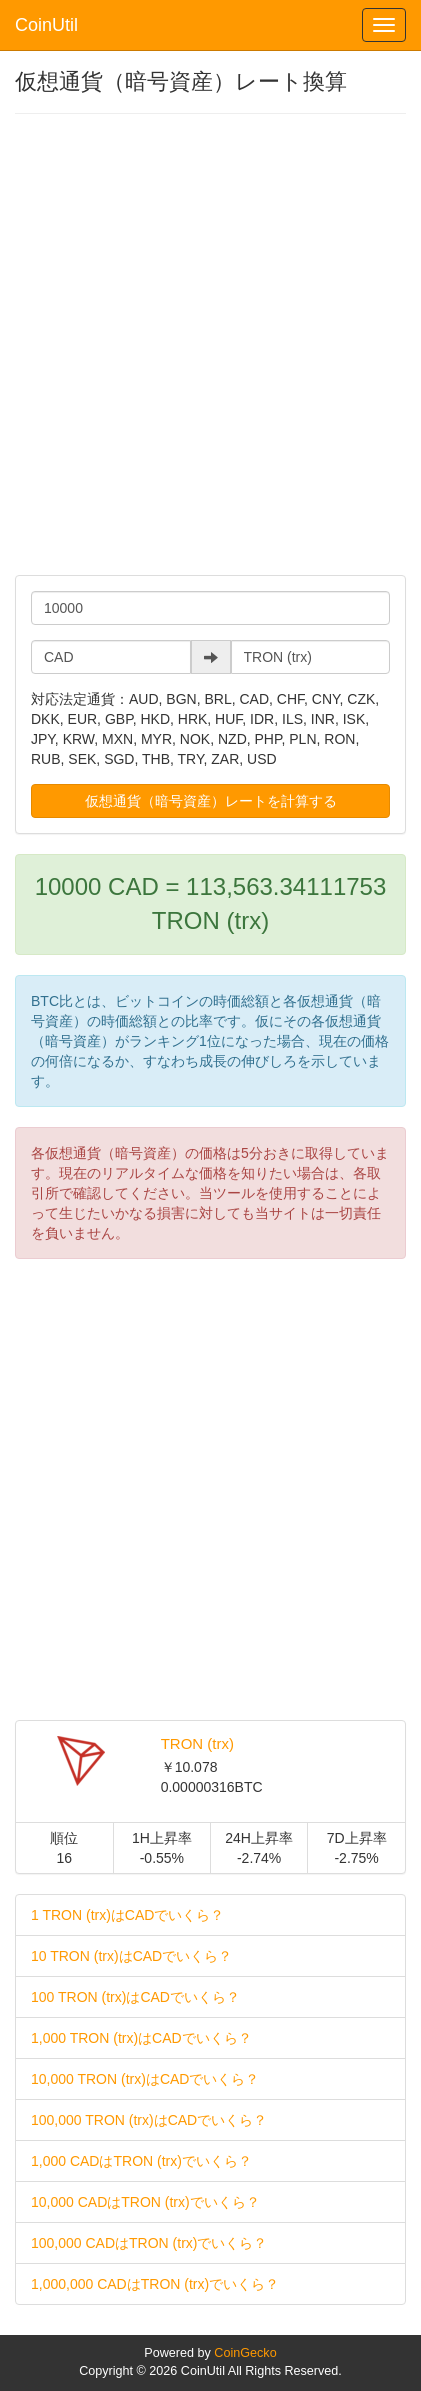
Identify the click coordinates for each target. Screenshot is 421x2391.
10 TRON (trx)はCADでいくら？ (131, 1956)
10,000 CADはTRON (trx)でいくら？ (145, 2202)
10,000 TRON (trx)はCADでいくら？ (145, 2079)
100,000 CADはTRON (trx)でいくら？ (149, 2243)
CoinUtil (46, 25)
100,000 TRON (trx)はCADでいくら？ (149, 2120)
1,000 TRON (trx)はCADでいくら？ (141, 2038)
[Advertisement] (210, 344)
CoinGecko (245, 2353)
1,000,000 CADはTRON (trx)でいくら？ (155, 2284)
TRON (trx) (197, 1743)
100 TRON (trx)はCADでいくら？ (135, 1997)
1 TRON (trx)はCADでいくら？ (127, 1915)
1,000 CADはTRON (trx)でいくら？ (141, 2161)
